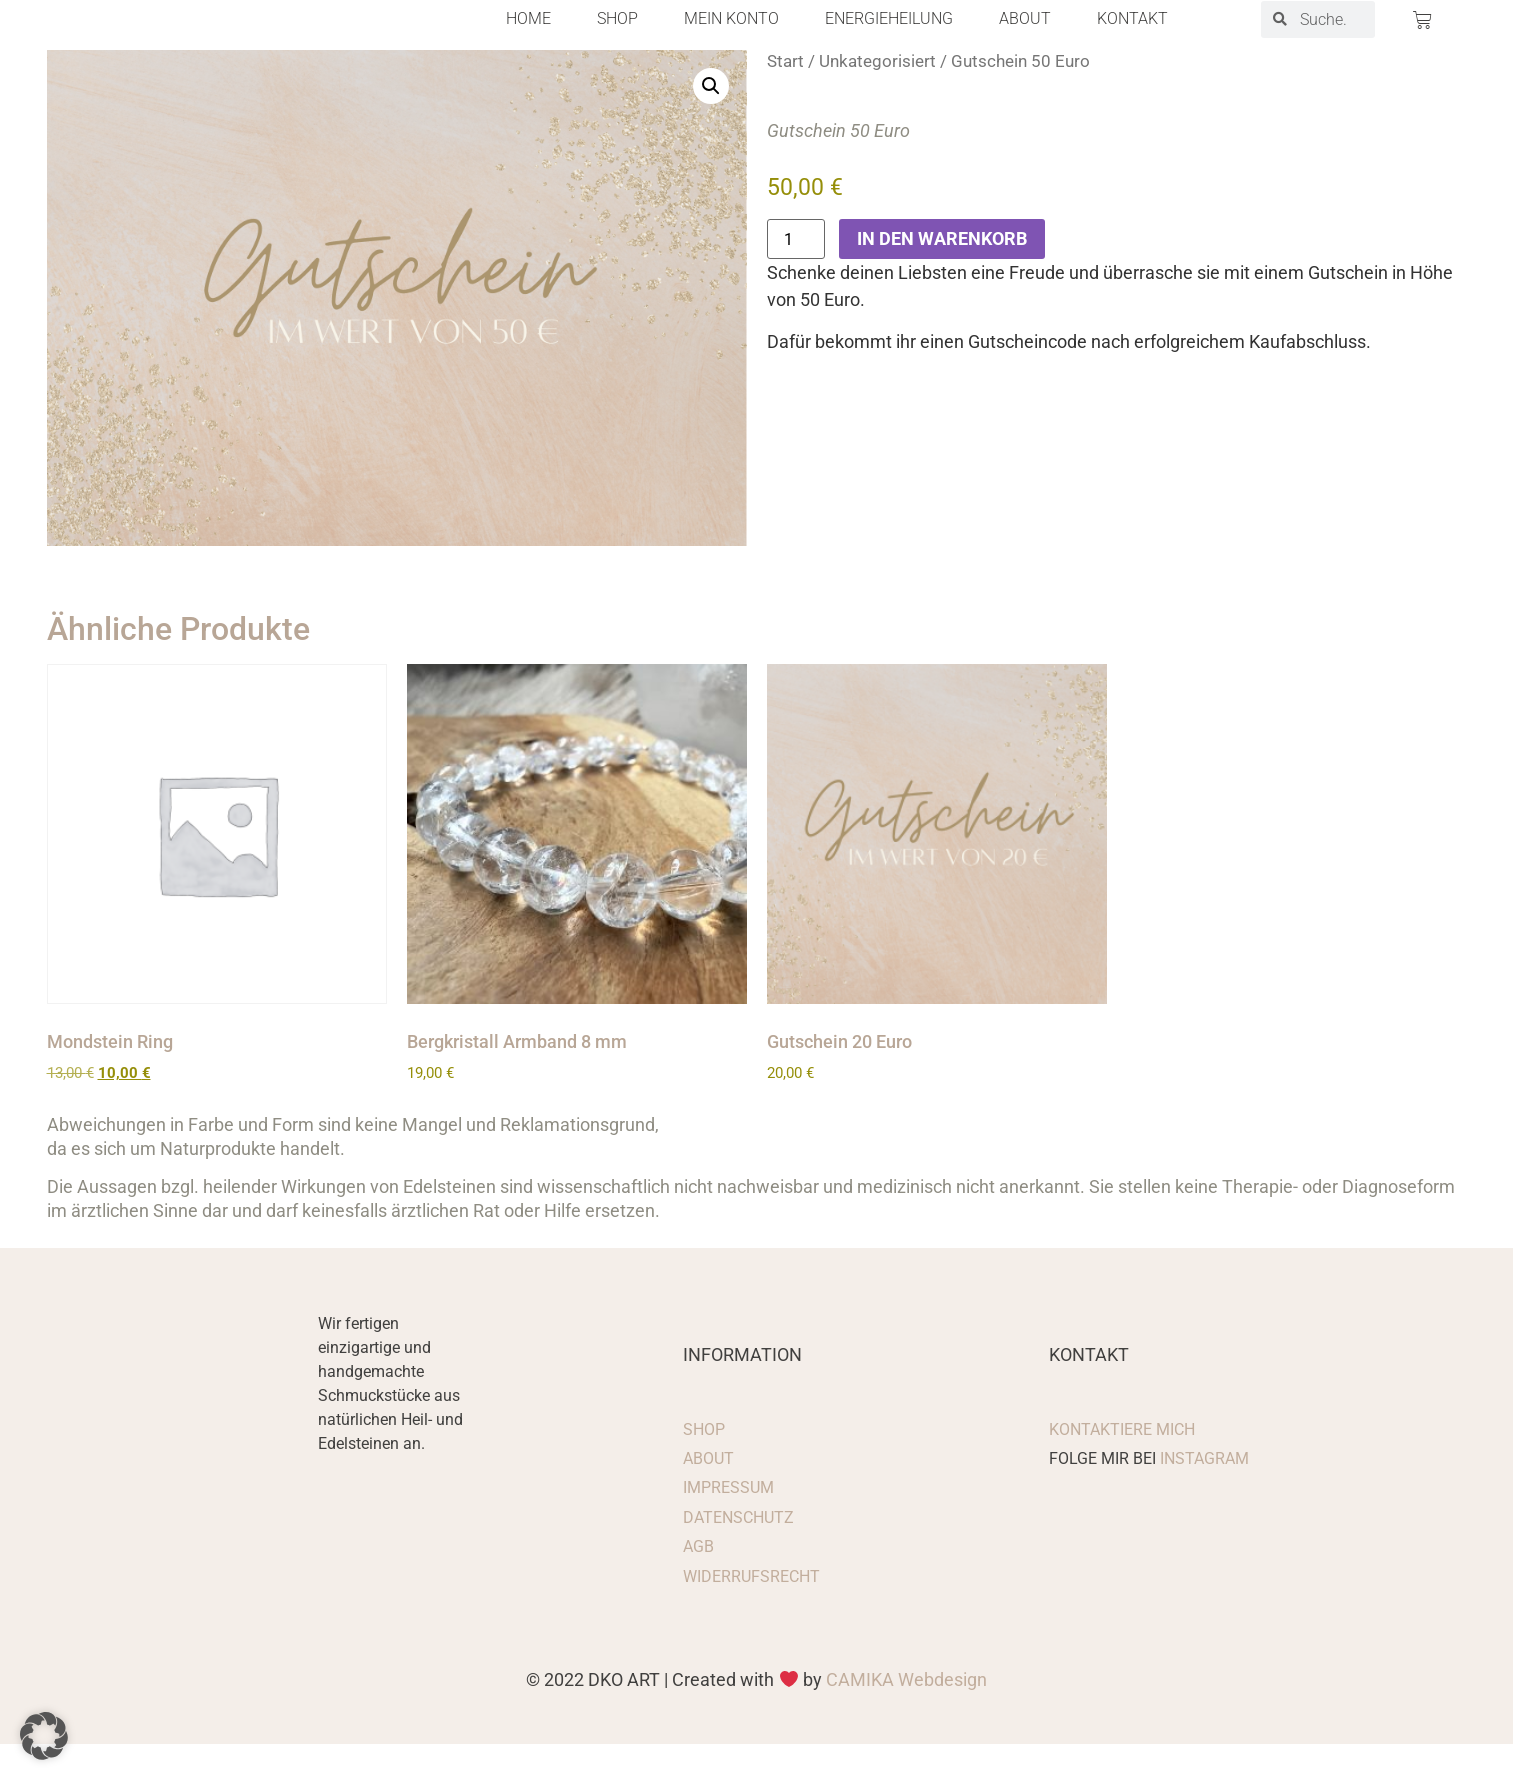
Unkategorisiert (877, 96)
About (1025, 37)
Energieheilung (889, 37)
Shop (617, 37)
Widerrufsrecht (751, 1611)
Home (528, 37)
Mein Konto (731, 37)
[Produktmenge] (796, 275)
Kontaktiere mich (1122, 1464)
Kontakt (1132, 37)
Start (785, 96)
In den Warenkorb (942, 274)
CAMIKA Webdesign (906, 1714)
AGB (698, 1582)
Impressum (728, 1523)
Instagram (1204, 1494)
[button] (711, 121)
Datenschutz (738, 1552)
